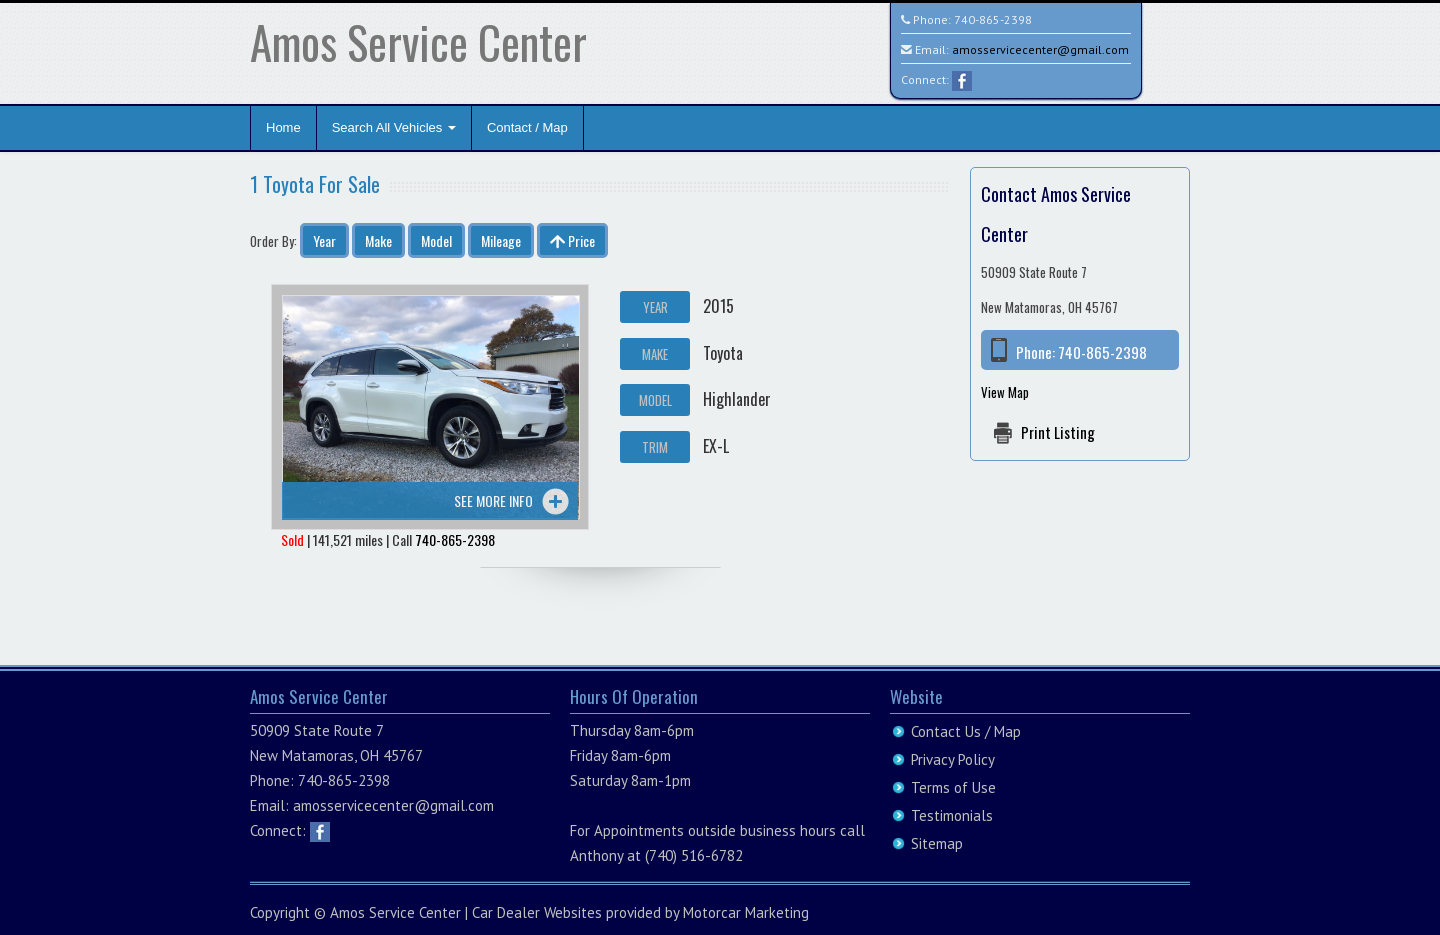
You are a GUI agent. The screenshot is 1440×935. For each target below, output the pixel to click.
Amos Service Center (418, 41)
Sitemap (937, 843)
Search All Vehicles (394, 127)
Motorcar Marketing (746, 912)
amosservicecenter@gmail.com (1040, 49)
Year (324, 240)
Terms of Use (953, 787)
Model (436, 240)
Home (283, 127)
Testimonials (952, 815)
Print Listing (1058, 432)
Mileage (501, 240)
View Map (1005, 392)
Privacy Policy (953, 759)
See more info (493, 500)
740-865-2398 (993, 19)
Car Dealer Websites (537, 912)
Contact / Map (527, 127)
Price (572, 240)
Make (378, 240)
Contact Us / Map (966, 731)
